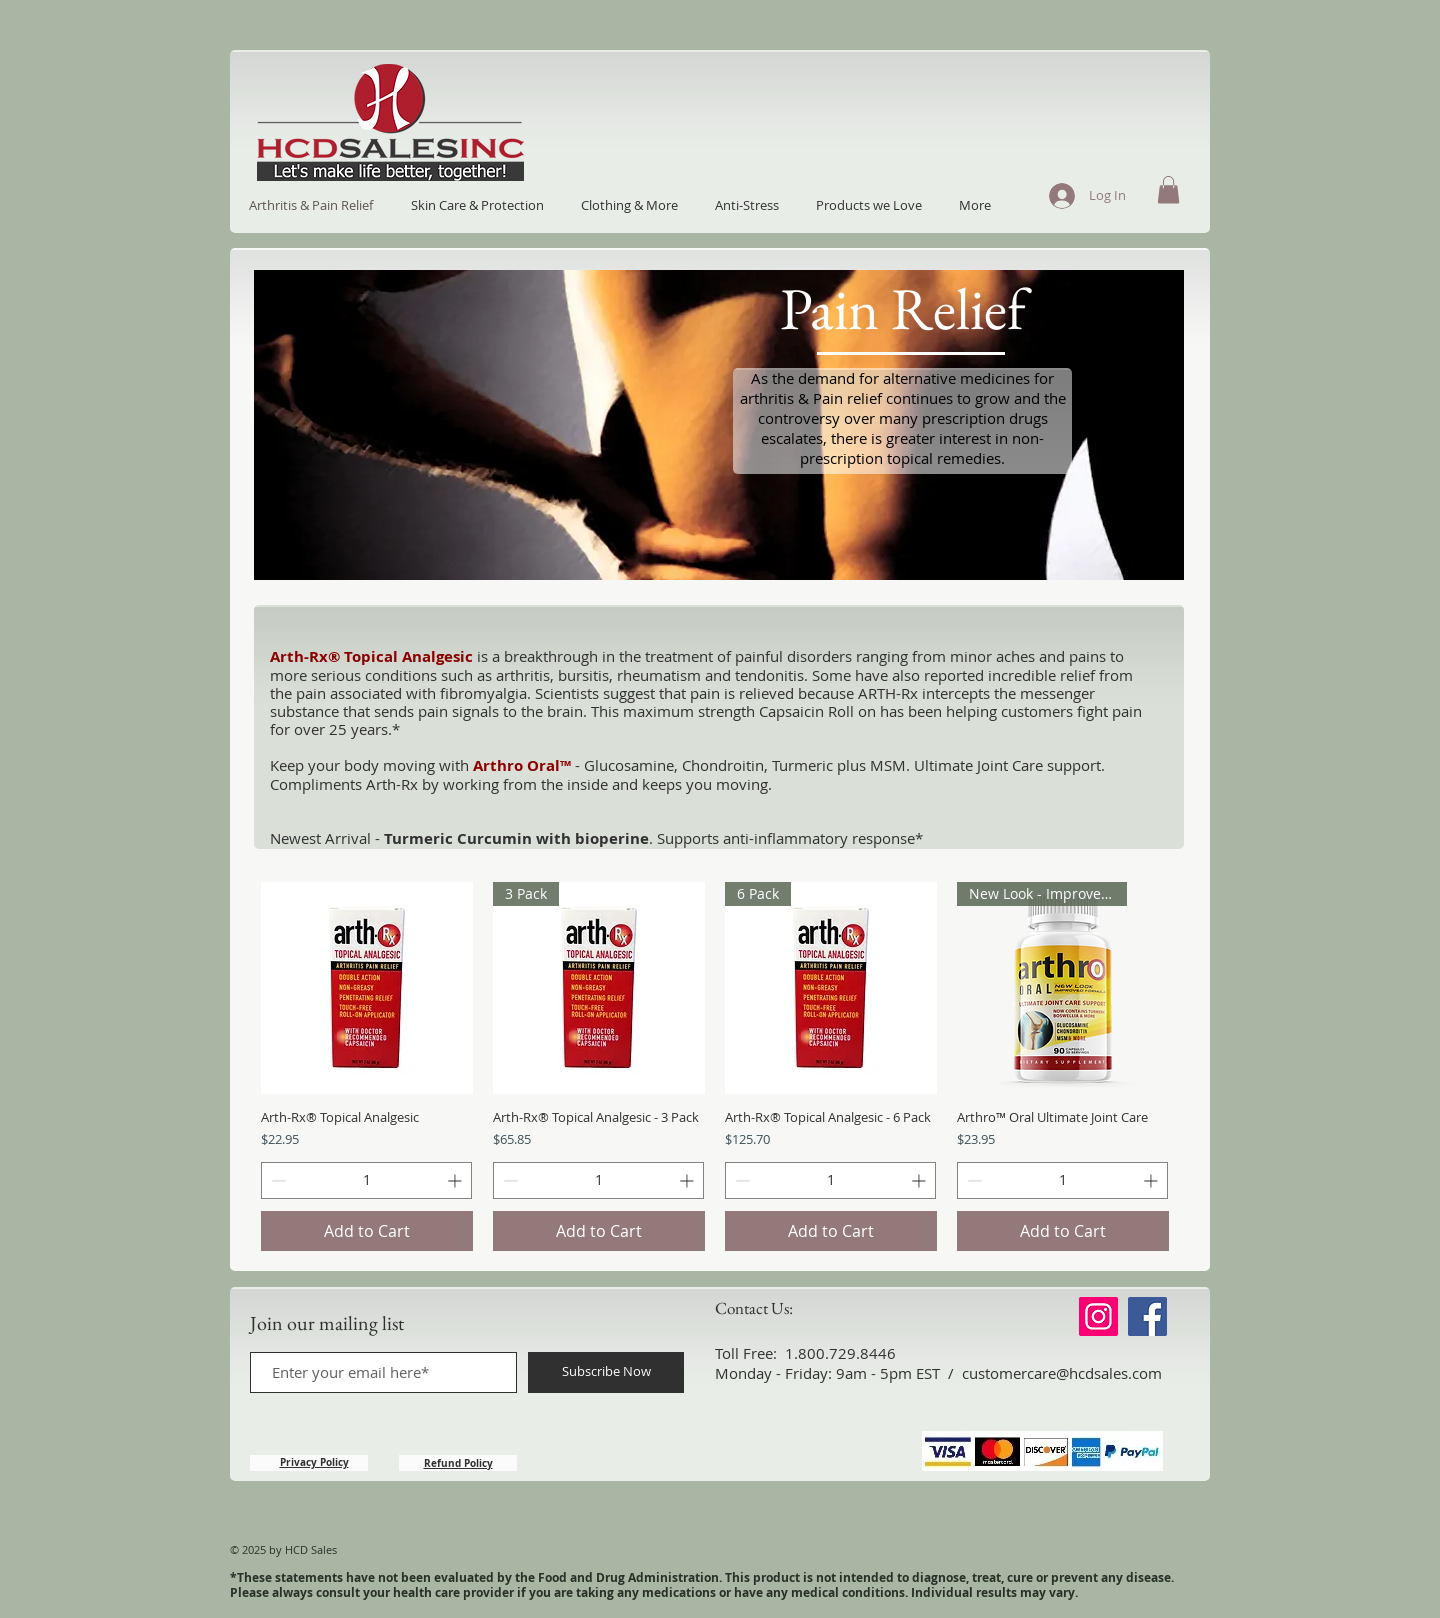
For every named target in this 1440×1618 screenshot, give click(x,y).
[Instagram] (1098, 1316)
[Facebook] (1147, 1316)
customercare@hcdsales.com (1062, 1373)
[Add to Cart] (367, 1231)
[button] (1168, 189)
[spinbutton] (366, 1180)
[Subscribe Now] (606, 1372)
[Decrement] (276, 1180)
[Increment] (456, 1180)
